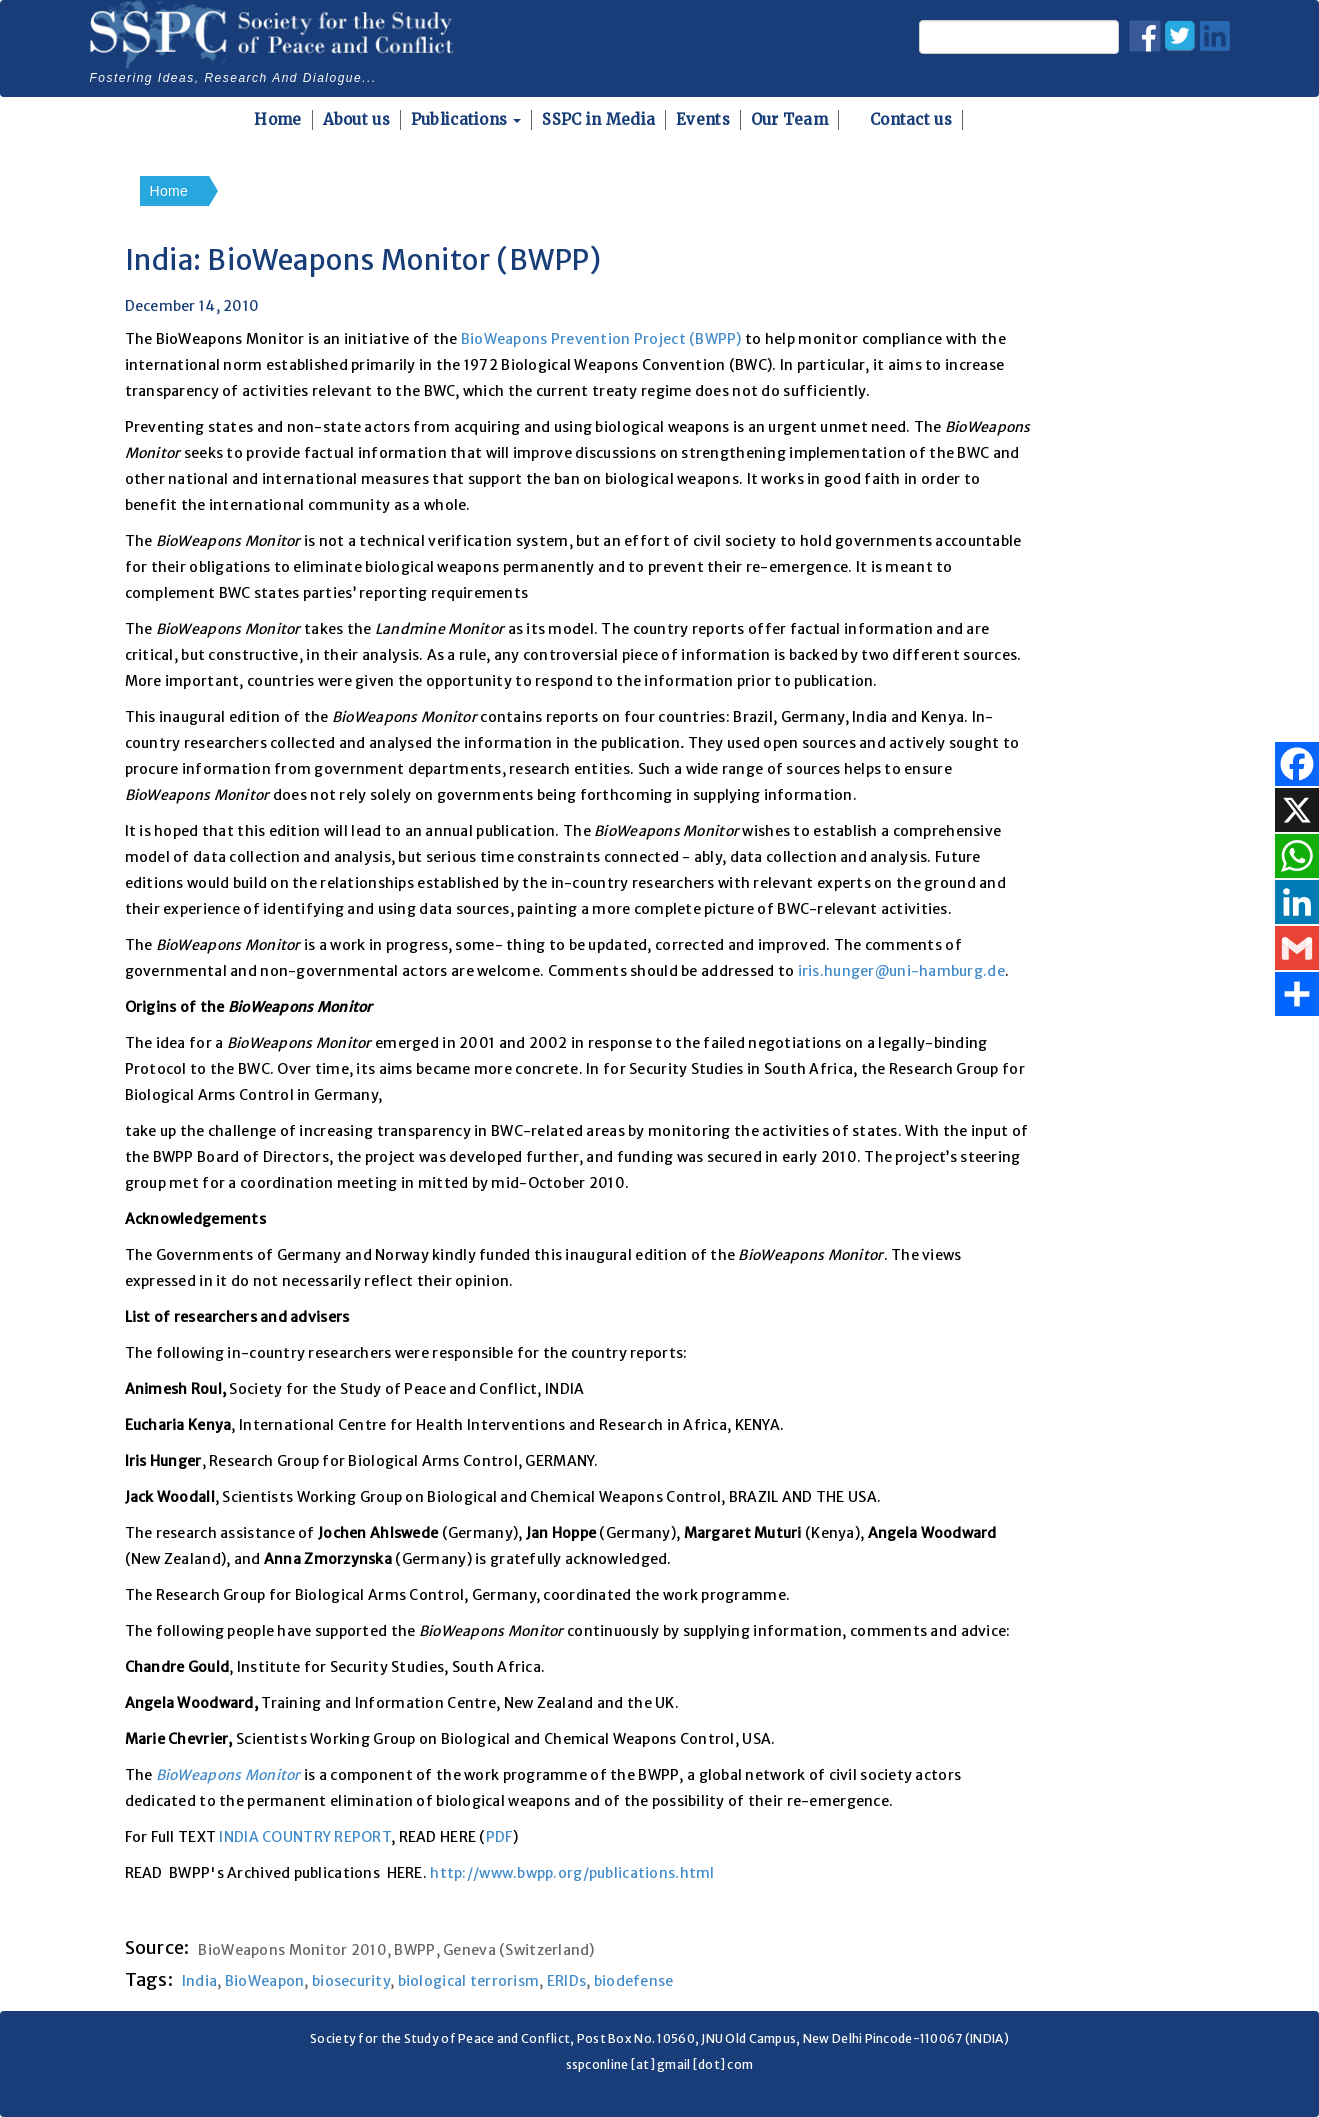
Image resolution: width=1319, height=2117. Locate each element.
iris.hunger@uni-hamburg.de (901, 971)
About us (356, 119)
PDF (499, 1837)
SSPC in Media (598, 119)
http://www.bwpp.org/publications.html (572, 1873)
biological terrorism (469, 1981)
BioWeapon (265, 1981)
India (199, 1981)
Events (703, 119)
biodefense (634, 1981)
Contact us (911, 119)
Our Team (789, 119)
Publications (466, 119)
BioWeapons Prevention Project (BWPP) (601, 339)
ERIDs (566, 1981)
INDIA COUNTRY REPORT (305, 1837)
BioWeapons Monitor (228, 1775)
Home (277, 119)
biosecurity (351, 1981)
